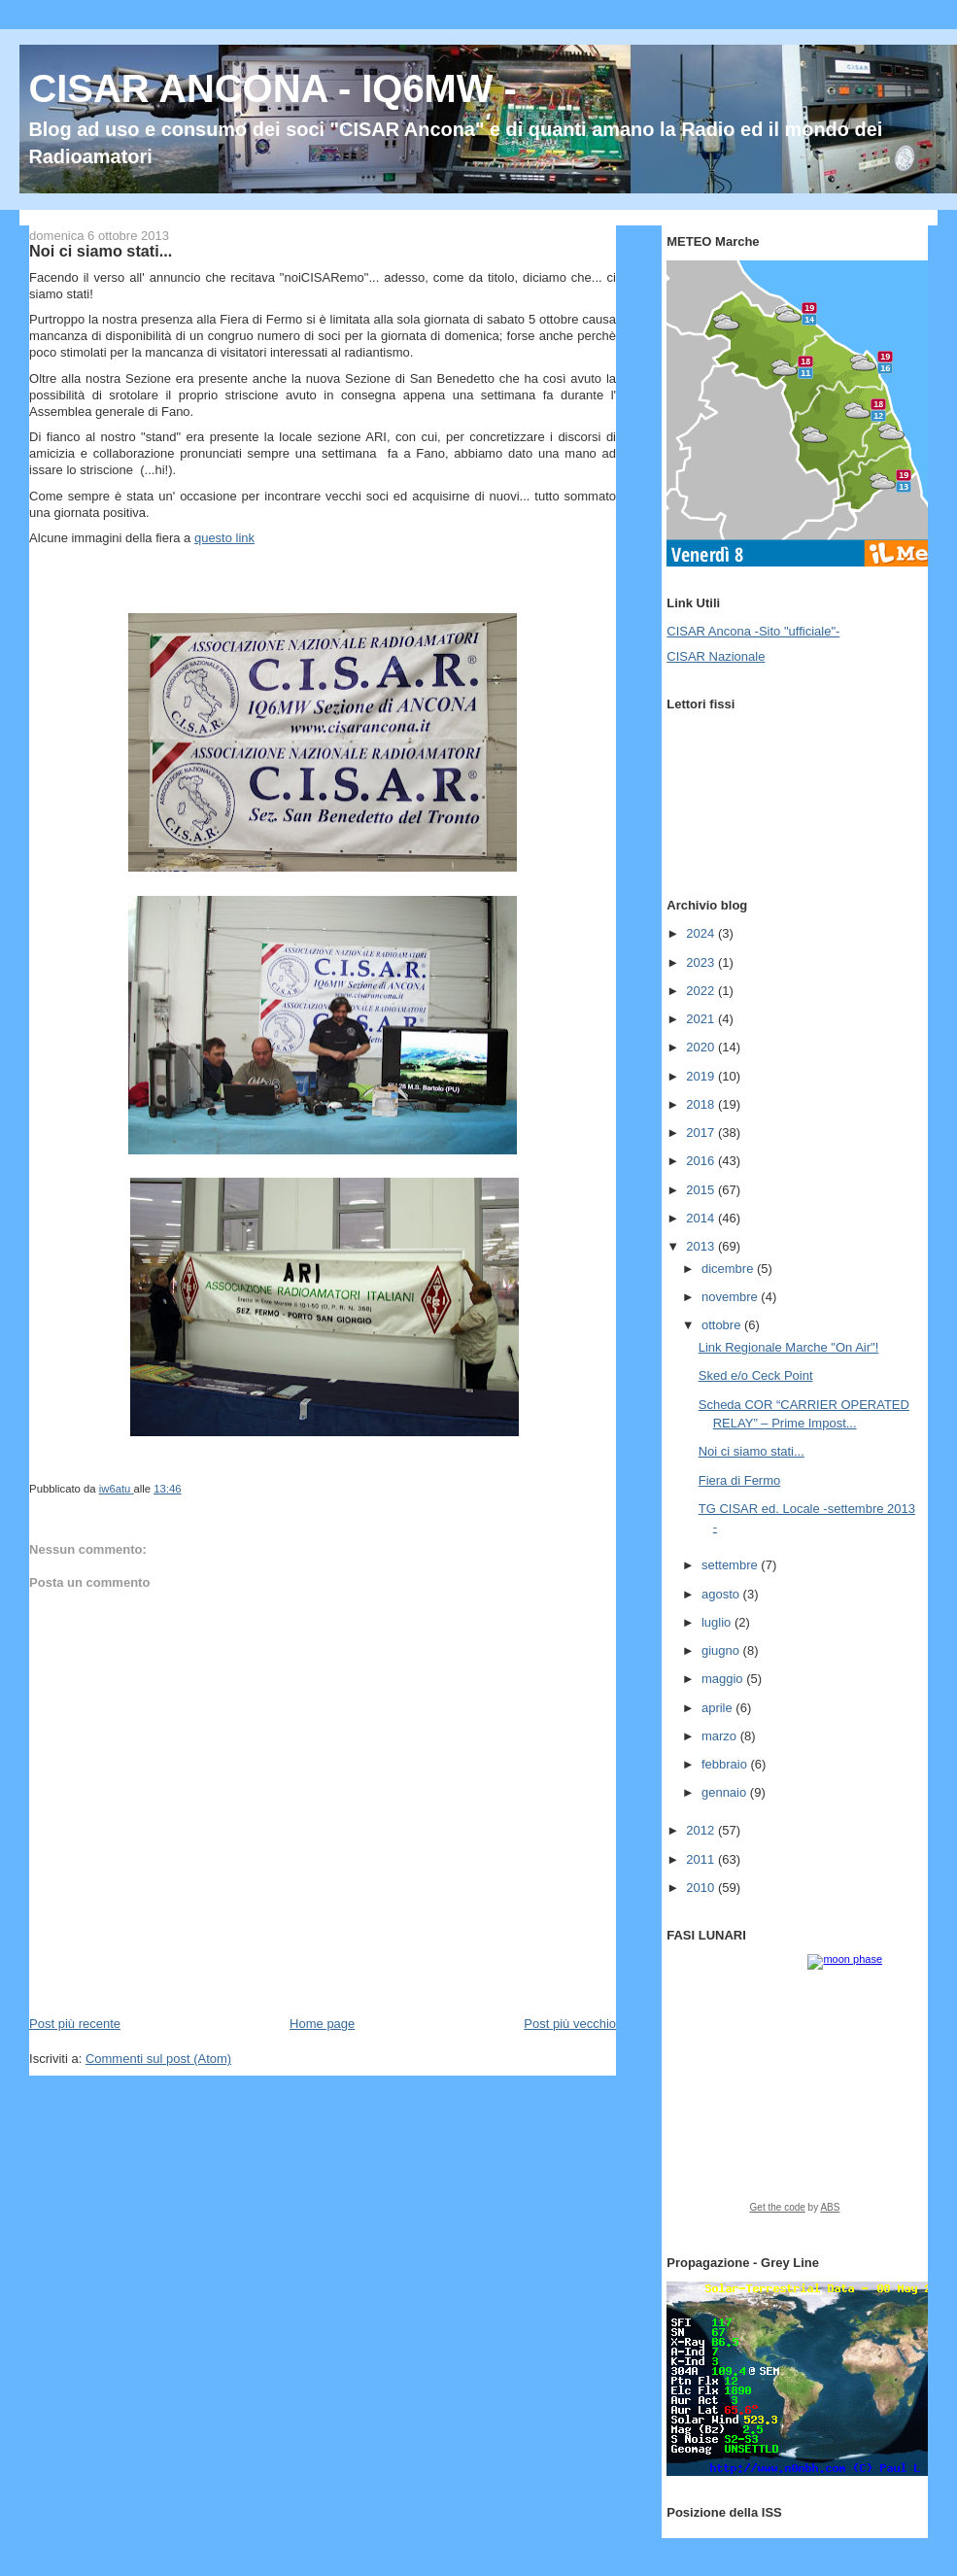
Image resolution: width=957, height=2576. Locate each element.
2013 (702, 1246)
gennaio (725, 1792)
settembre (731, 1565)
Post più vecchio (570, 2023)
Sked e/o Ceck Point (756, 1375)
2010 (702, 1887)
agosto (722, 1594)
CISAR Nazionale (715, 656)
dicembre (729, 1268)
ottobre (722, 1325)
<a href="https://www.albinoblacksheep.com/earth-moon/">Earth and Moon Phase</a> (794, 2090)
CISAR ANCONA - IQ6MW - (272, 88)
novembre (731, 1296)
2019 (702, 1076)
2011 (702, 1859)
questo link (224, 538)
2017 (702, 1132)
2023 (702, 962)
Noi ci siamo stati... (751, 1451)
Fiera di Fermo (740, 1480)
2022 (702, 990)
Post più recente (74, 2023)
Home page (322, 2023)
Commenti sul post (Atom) (158, 2058)
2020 (702, 1047)
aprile (718, 1707)
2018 (702, 1104)
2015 (702, 1190)
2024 (702, 933)
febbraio (726, 1764)
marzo (720, 1736)
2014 (702, 1218)
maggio (723, 1678)
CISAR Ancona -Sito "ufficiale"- (752, 631)
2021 (702, 1019)
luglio (718, 1622)
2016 (702, 1160)
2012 (702, 1830)
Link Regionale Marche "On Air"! (789, 1347)
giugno (722, 1650)
